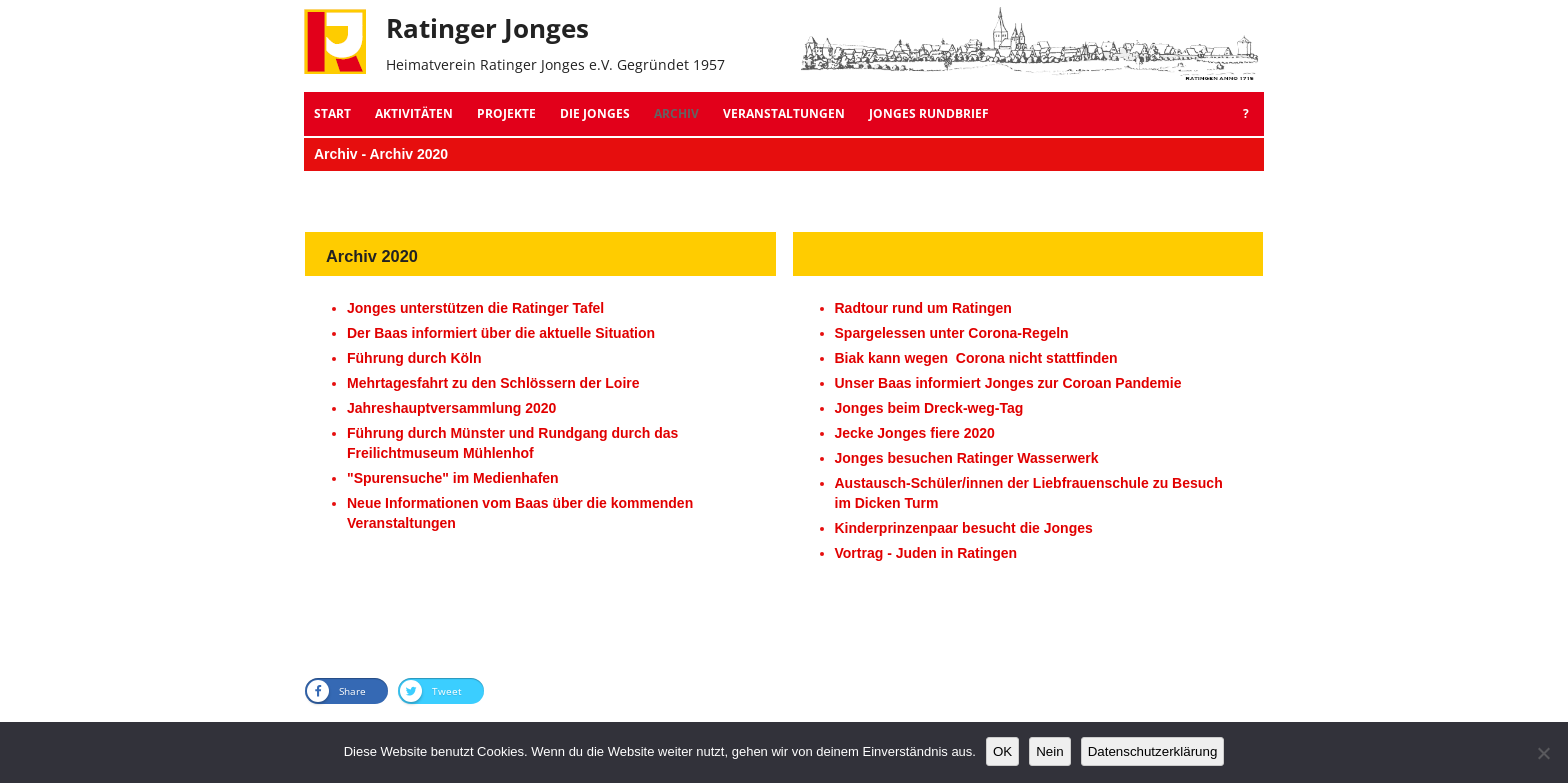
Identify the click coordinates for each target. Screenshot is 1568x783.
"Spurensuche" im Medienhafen (453, 478)
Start (332, 113)
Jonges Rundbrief (929, 113)
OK (1002, 751)
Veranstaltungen (784, 113)
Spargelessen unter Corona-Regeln (952, 333)
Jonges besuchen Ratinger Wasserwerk (967, 458)
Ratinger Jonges (487, 28)
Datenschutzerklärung (1153, 751)
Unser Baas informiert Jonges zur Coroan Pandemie (1008, 383)
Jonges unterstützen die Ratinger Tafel (475, 308)
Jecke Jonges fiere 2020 (915, 433)
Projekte (506, 113)
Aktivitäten (414, 113)
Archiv (676, 113)
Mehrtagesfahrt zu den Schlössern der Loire (493, 383)
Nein (1049, 751)
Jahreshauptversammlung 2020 (451, 408)
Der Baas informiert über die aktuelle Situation (501, 333)
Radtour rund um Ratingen (923, 308)
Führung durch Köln (414, 358)
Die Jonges (595, 113)
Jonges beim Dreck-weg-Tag (929, 408)
